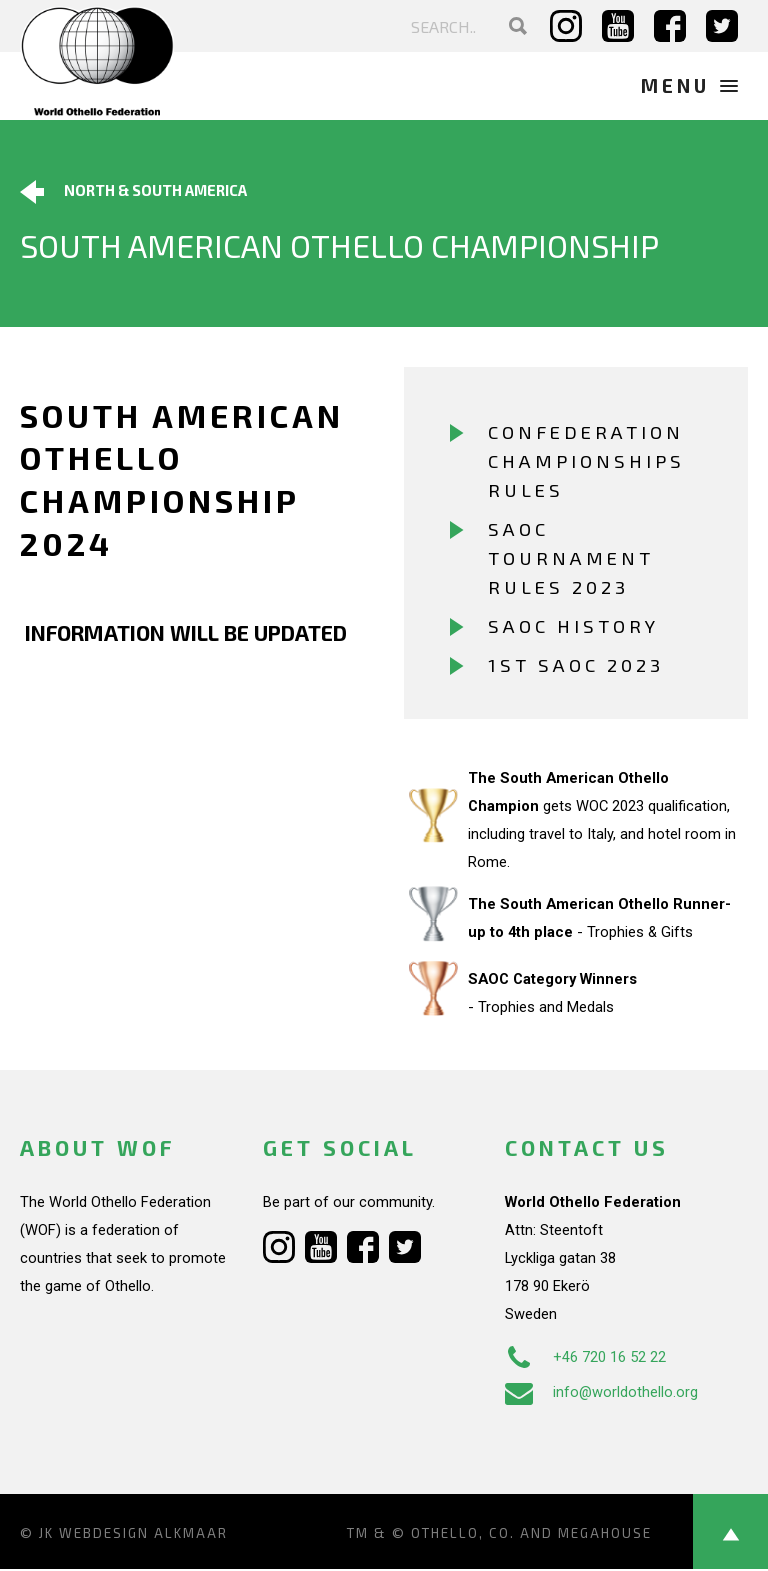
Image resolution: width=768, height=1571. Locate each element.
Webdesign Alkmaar (143, 1535)
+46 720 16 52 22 (585, 1359)
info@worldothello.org (601, 1394)
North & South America (133, 192)
